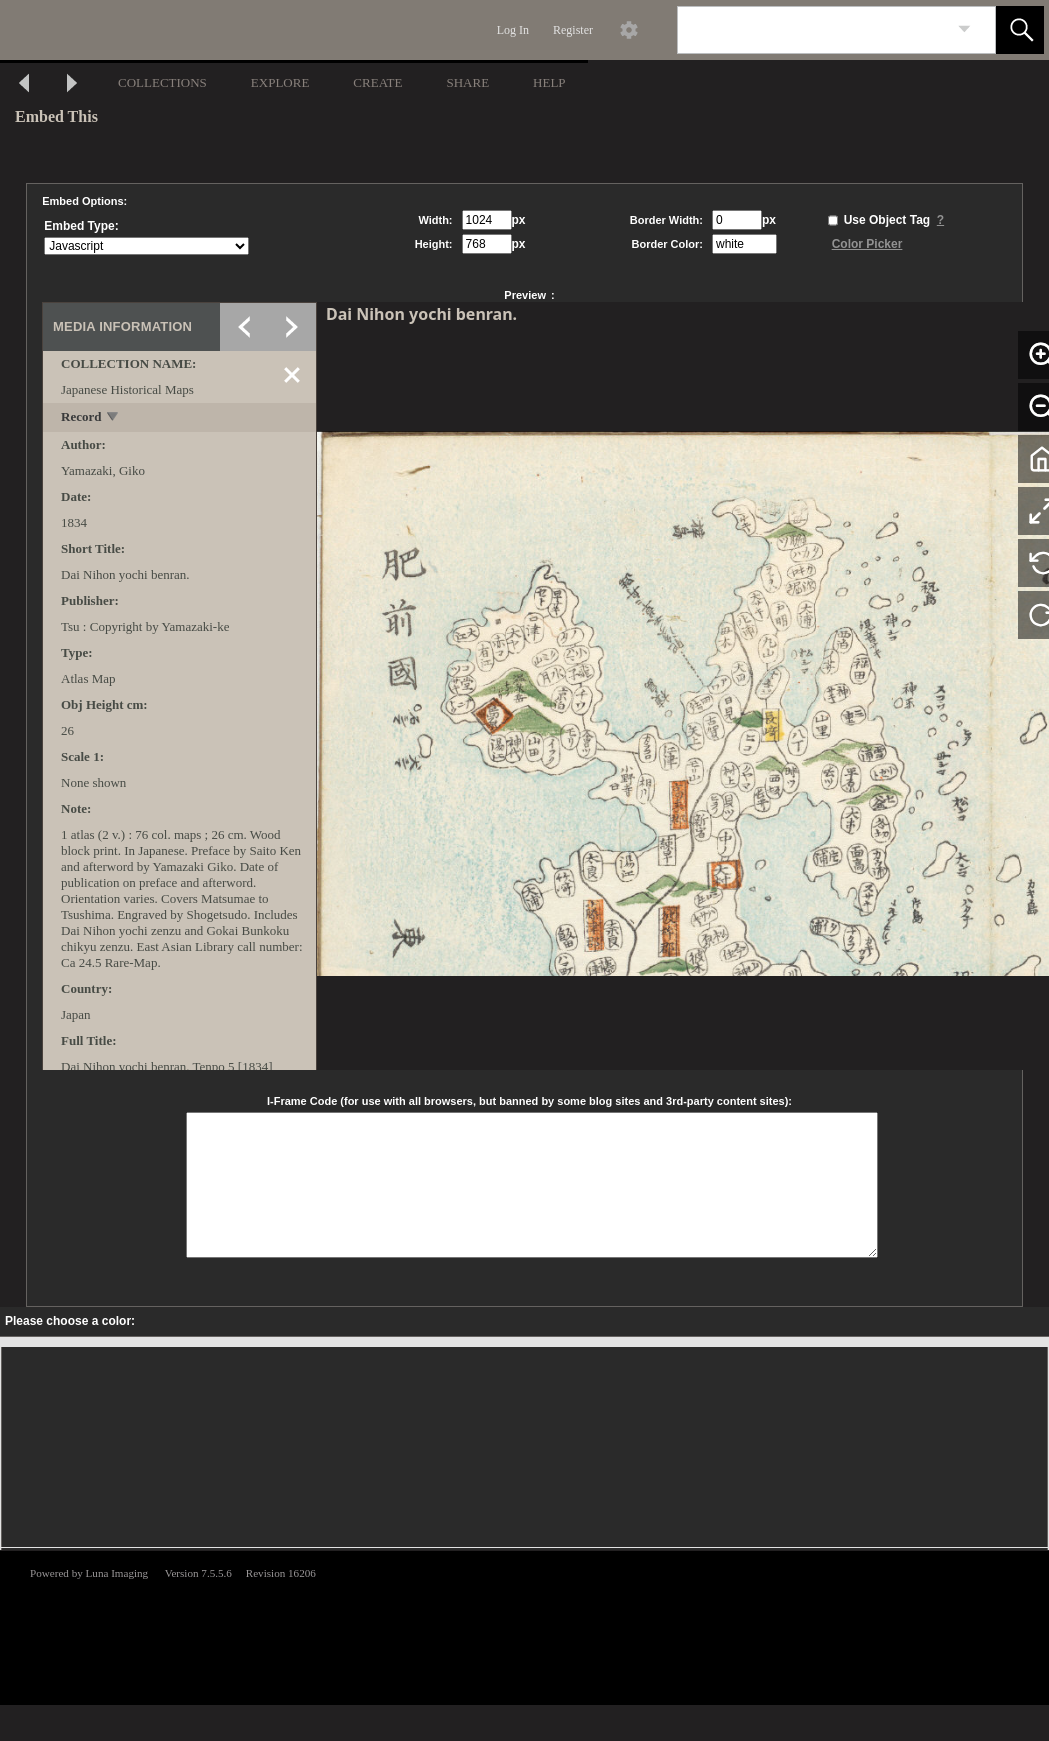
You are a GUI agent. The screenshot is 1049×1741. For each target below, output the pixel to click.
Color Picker (867, 244)
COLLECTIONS (162, 82)
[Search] (813, 30)
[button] (1020, 30)
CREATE (377, 82)
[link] (964, 29)
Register (573, 30)
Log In (513, 30)
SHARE (467, 82)
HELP (549, 82)
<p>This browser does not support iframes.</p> (524, 1626)
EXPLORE (280, 82)
